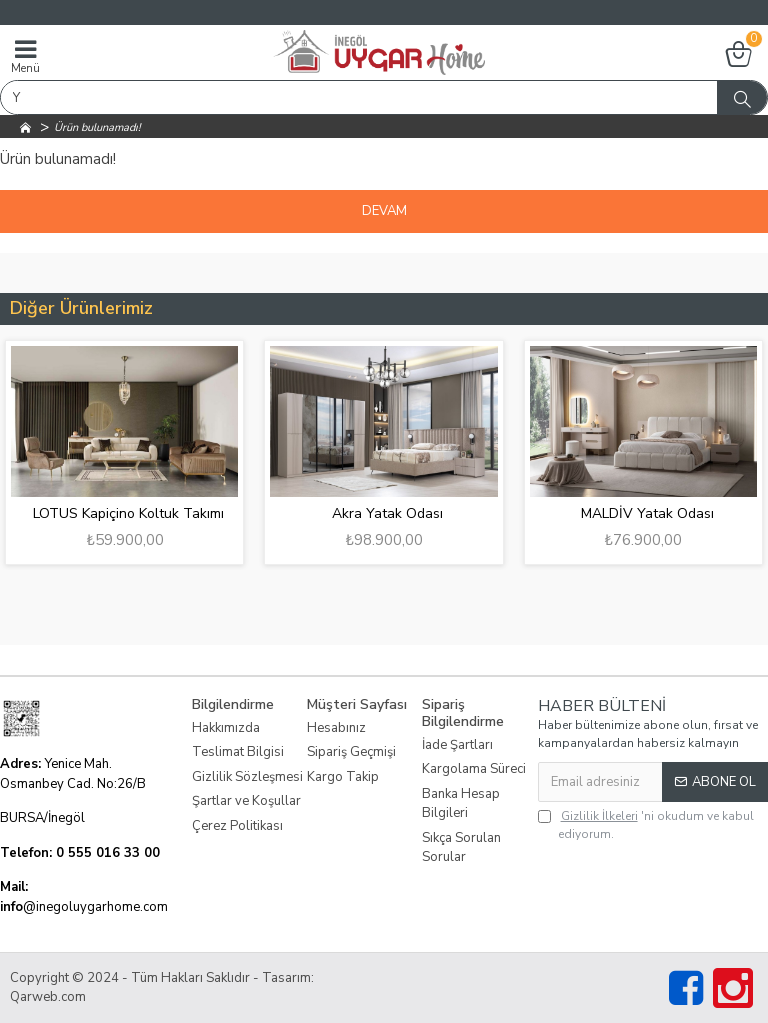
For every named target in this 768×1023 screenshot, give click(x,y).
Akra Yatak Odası (387, 514)
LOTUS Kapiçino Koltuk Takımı (128, 514)
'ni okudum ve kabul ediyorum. (646, 824)
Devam (384, 211)
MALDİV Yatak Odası (647, 514)
